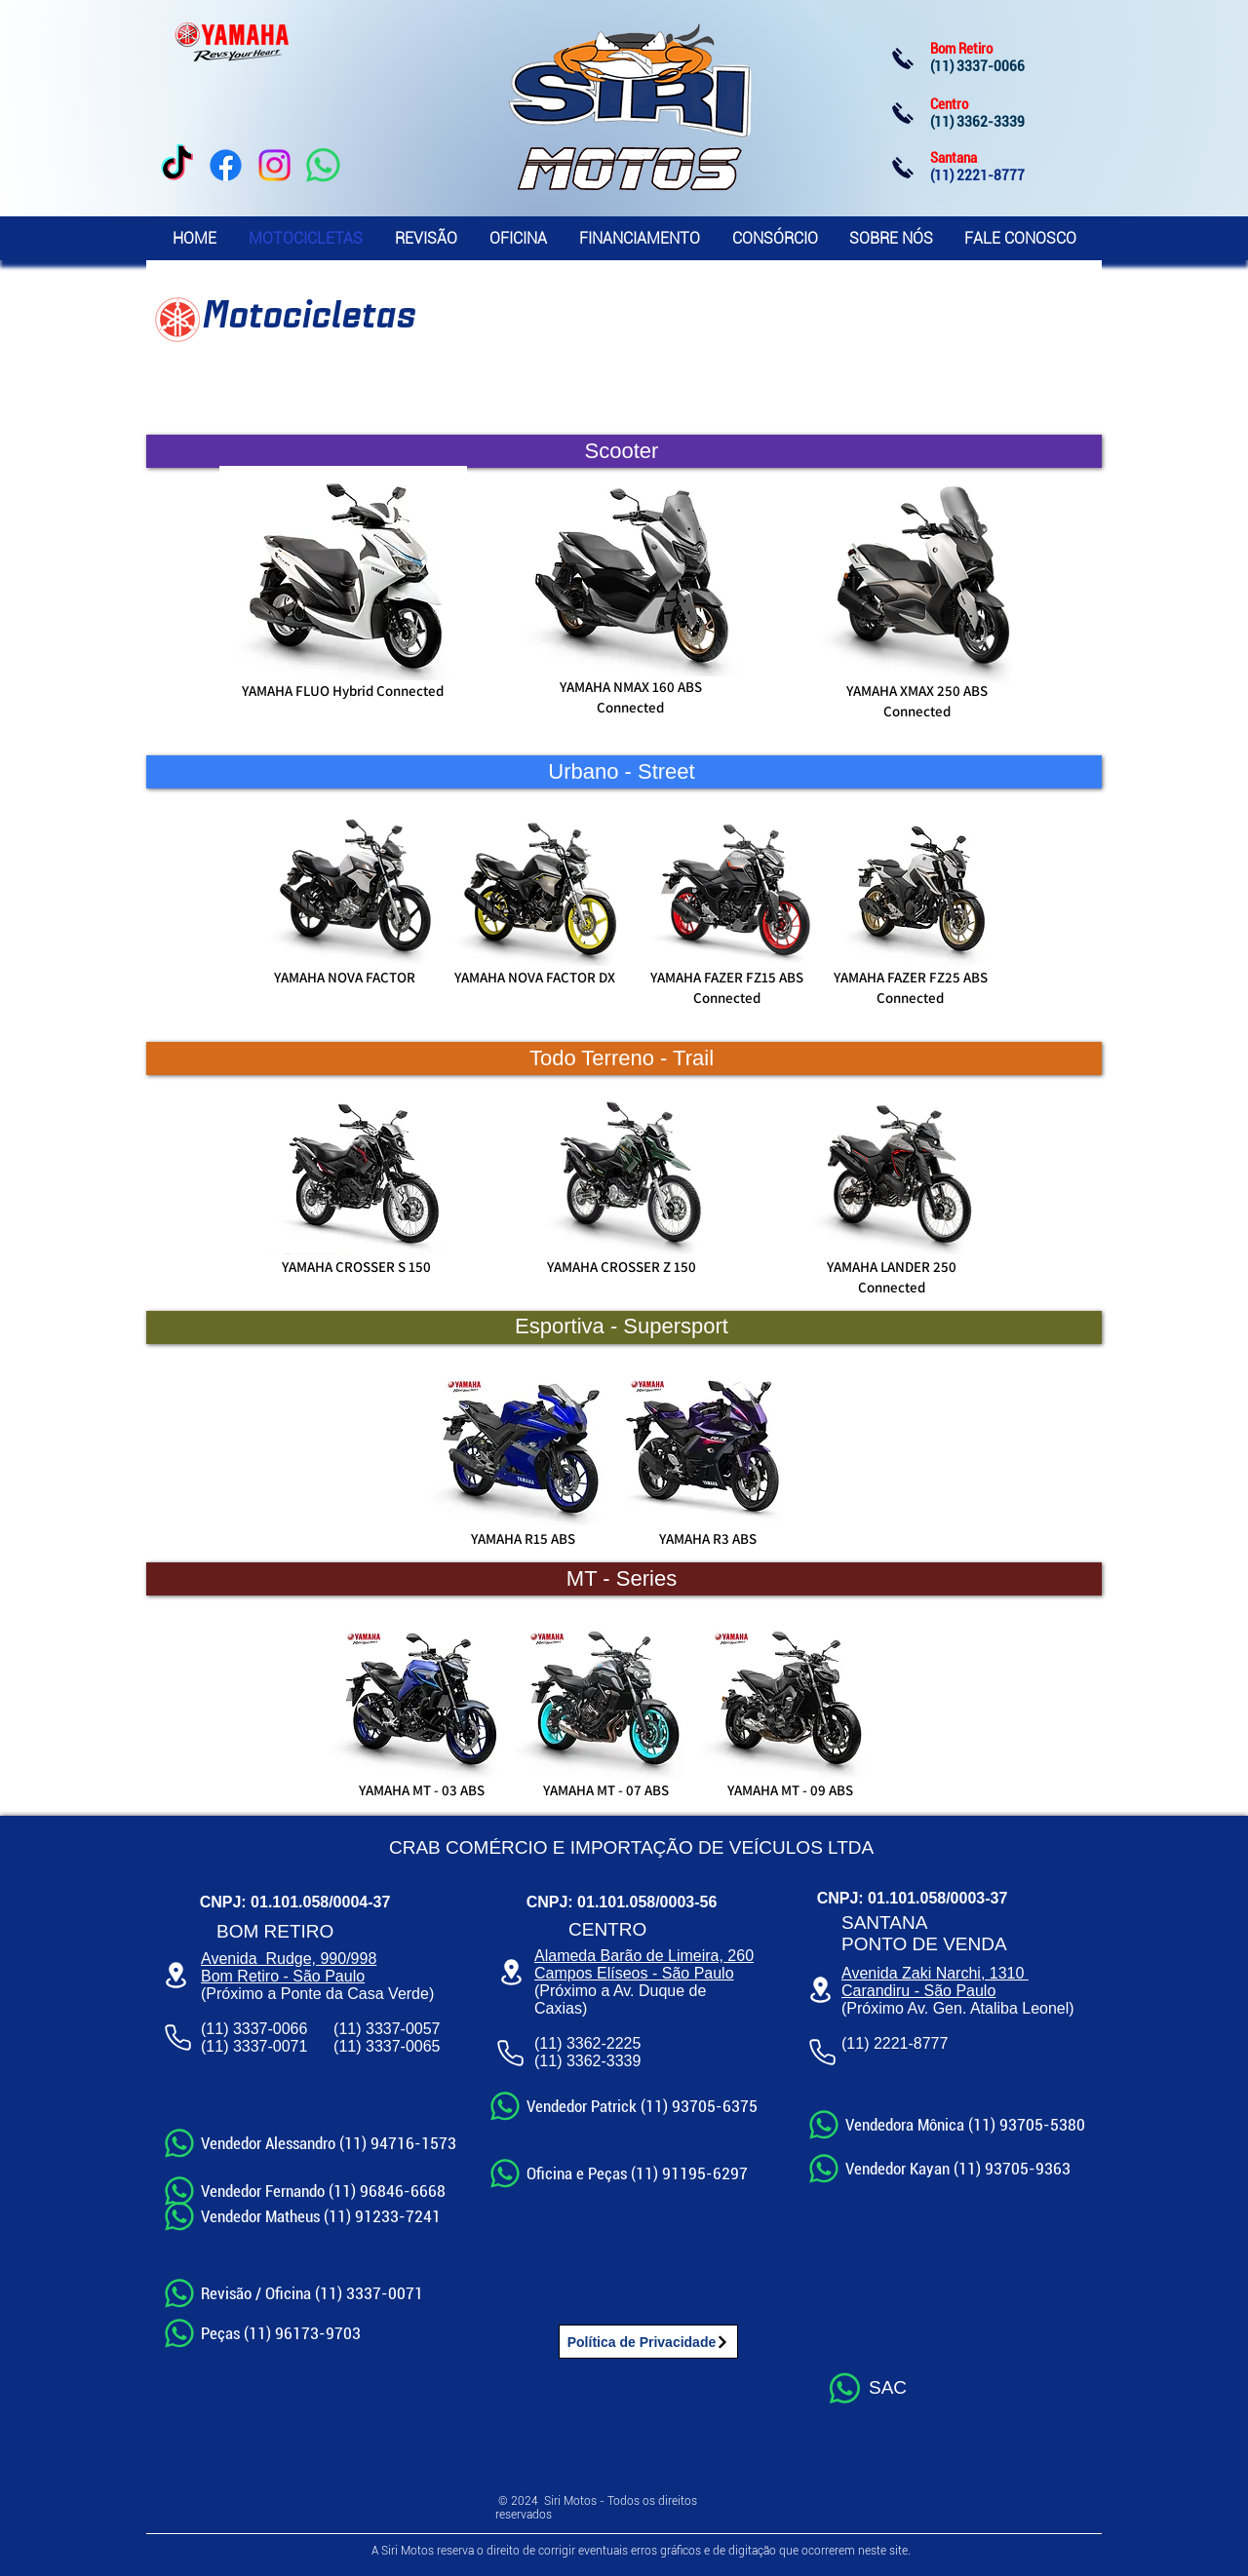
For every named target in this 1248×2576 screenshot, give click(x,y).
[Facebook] (226, 165)
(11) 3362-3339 (587, 2061)
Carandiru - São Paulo (918, 1990)
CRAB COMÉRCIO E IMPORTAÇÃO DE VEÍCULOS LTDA (631, 1847)
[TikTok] (177, 165)
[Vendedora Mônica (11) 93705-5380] (948, 2124)
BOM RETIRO (274, 1931)
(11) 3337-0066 (254, 2028)
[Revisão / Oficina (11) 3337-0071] (294, 2293)
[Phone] (177, 2037)
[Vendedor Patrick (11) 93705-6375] (622, 2106)
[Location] (175, 1975)
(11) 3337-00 (378, 2046)
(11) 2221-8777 (894, 2043)
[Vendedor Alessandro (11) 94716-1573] (312, 2143)
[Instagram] (274, 165)
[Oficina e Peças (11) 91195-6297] (617, 2173)
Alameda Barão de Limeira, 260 (644, 1955)
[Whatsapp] (845, 2388)
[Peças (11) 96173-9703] (265, 2333)
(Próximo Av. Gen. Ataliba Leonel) (957, 2008)
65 (432, 2046)
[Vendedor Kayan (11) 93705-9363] (948, 2168)
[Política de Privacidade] (648, 2342)
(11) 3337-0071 (254, 2046)
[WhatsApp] (323, 165)
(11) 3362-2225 (587, 2043)
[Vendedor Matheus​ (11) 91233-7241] (304, 2216)
